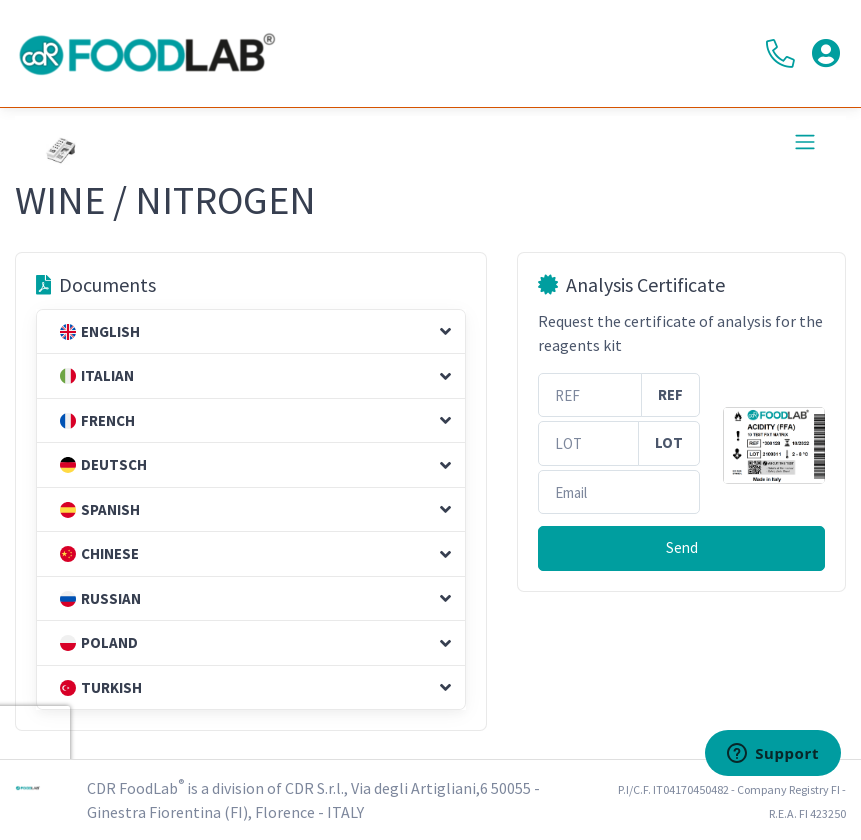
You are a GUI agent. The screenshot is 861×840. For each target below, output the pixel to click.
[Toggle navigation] (805, 142)
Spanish (100, 509)
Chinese (99, 553)
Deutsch (103, 464)
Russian (100, 598)
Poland (99, 642)
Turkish (101, 687)
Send (682, 547)
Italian (97, 375)
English (100, 331)
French (97, 420)
